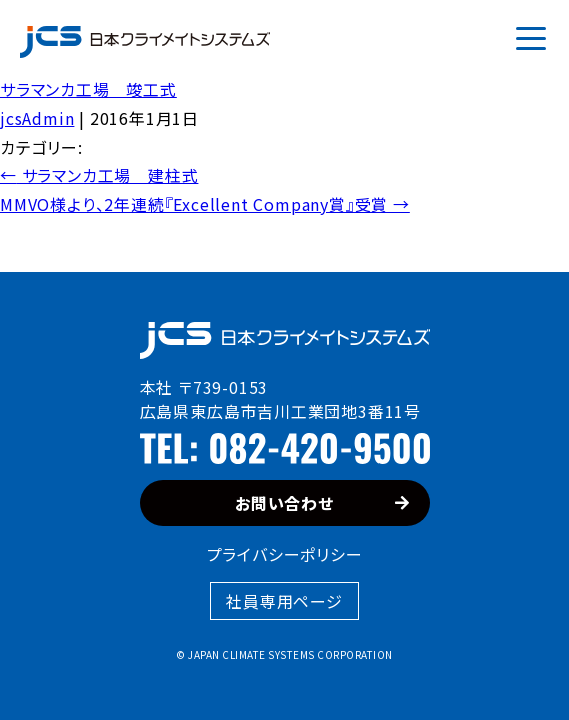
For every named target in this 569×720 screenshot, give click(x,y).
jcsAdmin (37, 118)
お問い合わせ (322, 503)
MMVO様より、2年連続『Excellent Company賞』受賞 (205, 204)
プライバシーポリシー (285, 554)
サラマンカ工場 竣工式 (88, 89)
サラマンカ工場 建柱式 (99, 175)
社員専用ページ (284, 601)
